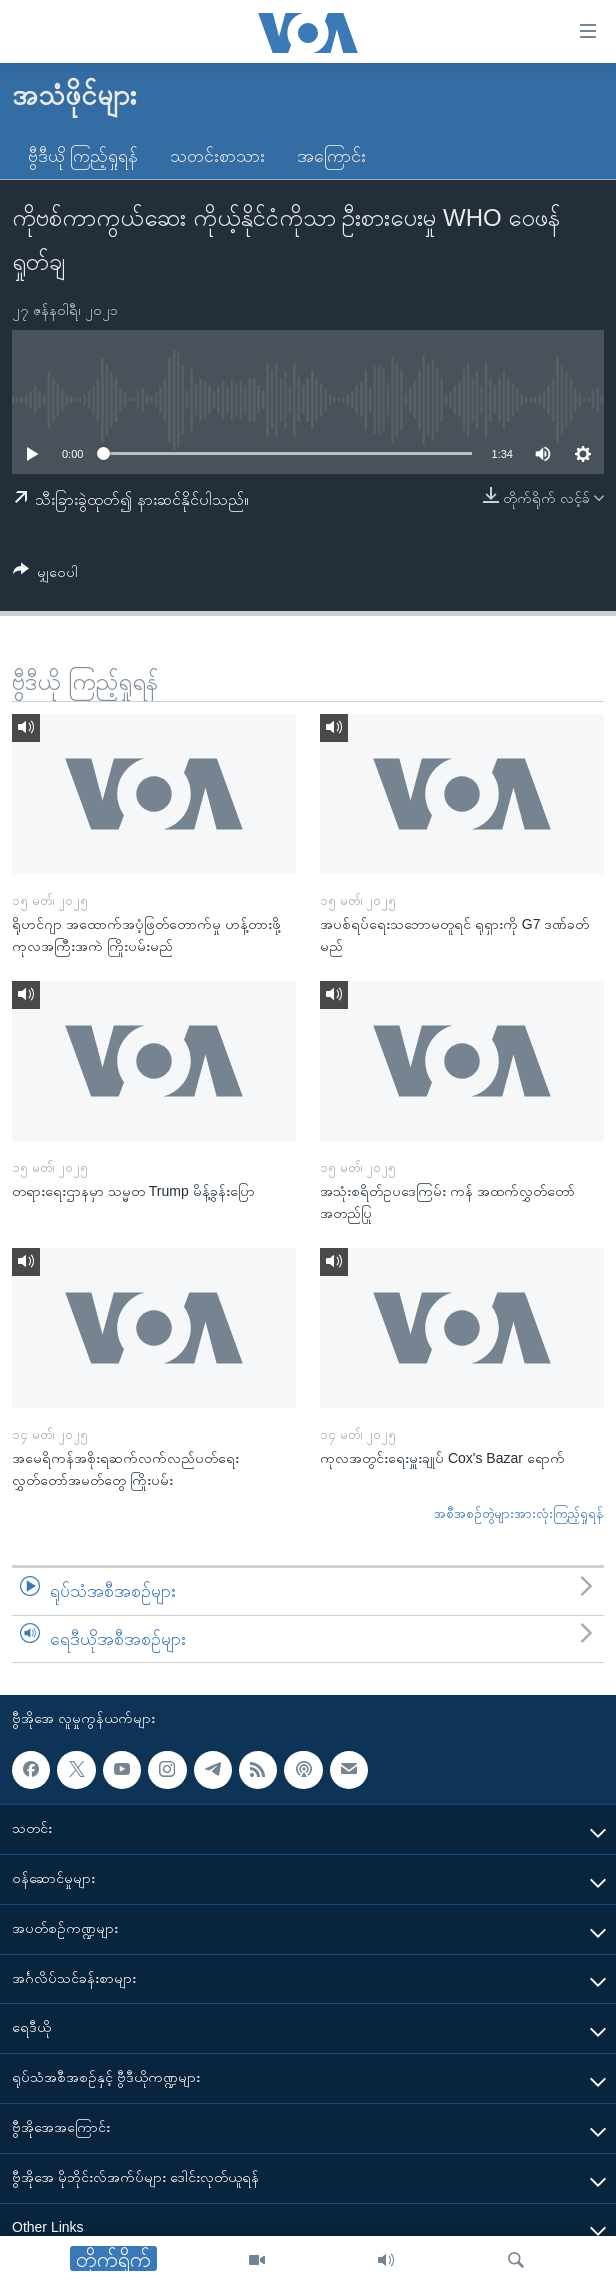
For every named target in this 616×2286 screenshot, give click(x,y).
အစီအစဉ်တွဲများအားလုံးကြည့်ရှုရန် (519, 1513)
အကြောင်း (331, 156)
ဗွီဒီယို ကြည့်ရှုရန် (83, 156)
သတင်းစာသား (217, 156)
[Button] (45, 575)
